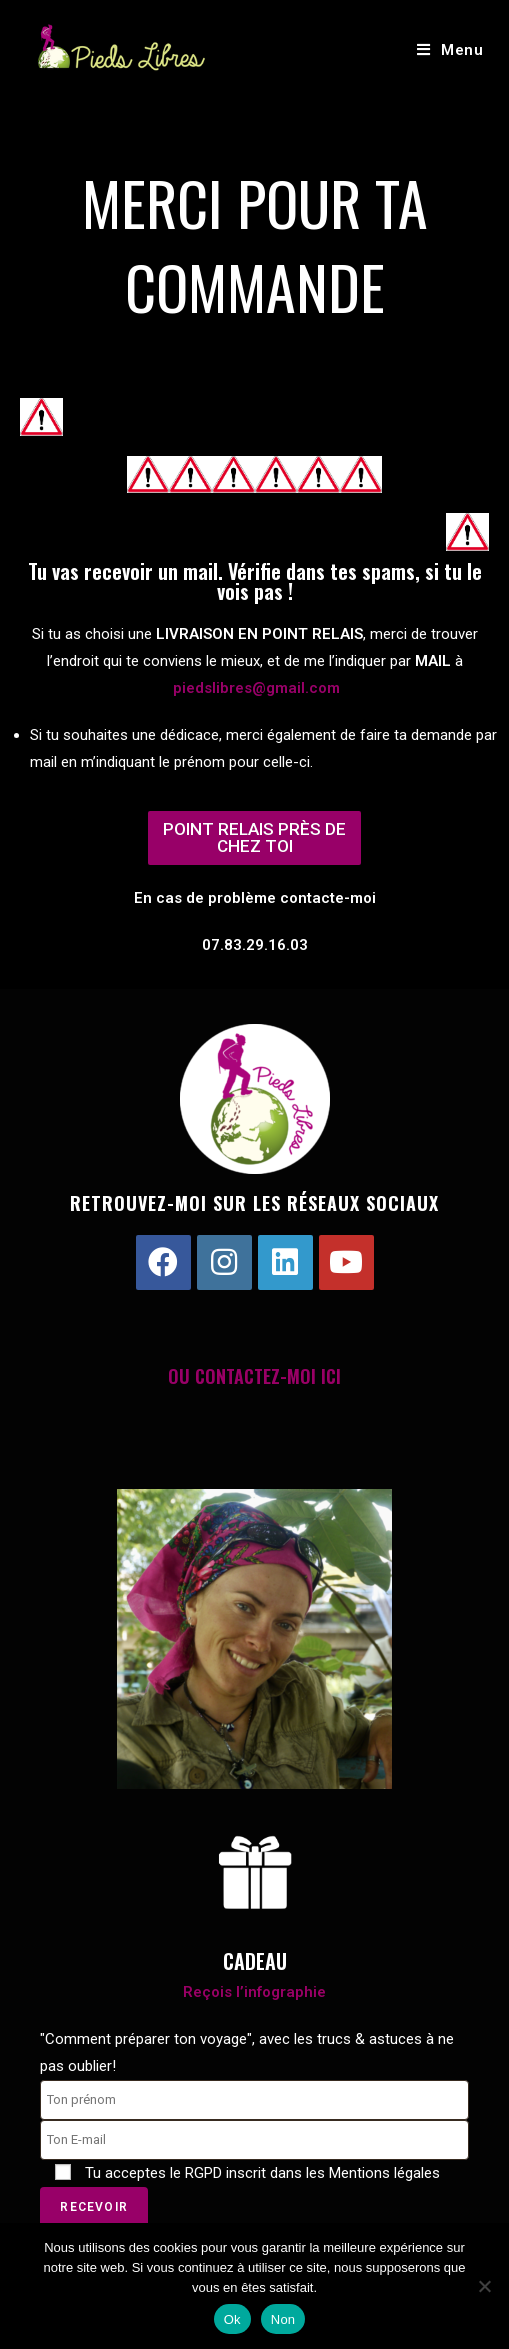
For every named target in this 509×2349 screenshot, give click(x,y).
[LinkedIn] (285, 1262)
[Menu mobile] (450, 50)
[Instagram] (224, 1262)
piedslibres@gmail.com (256, 688)
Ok (232, 2319)
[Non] (484, 2286)
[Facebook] (163, 1262)
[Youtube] (346, 1262)
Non (283, 2319)
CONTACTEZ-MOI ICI (268, 1376)
